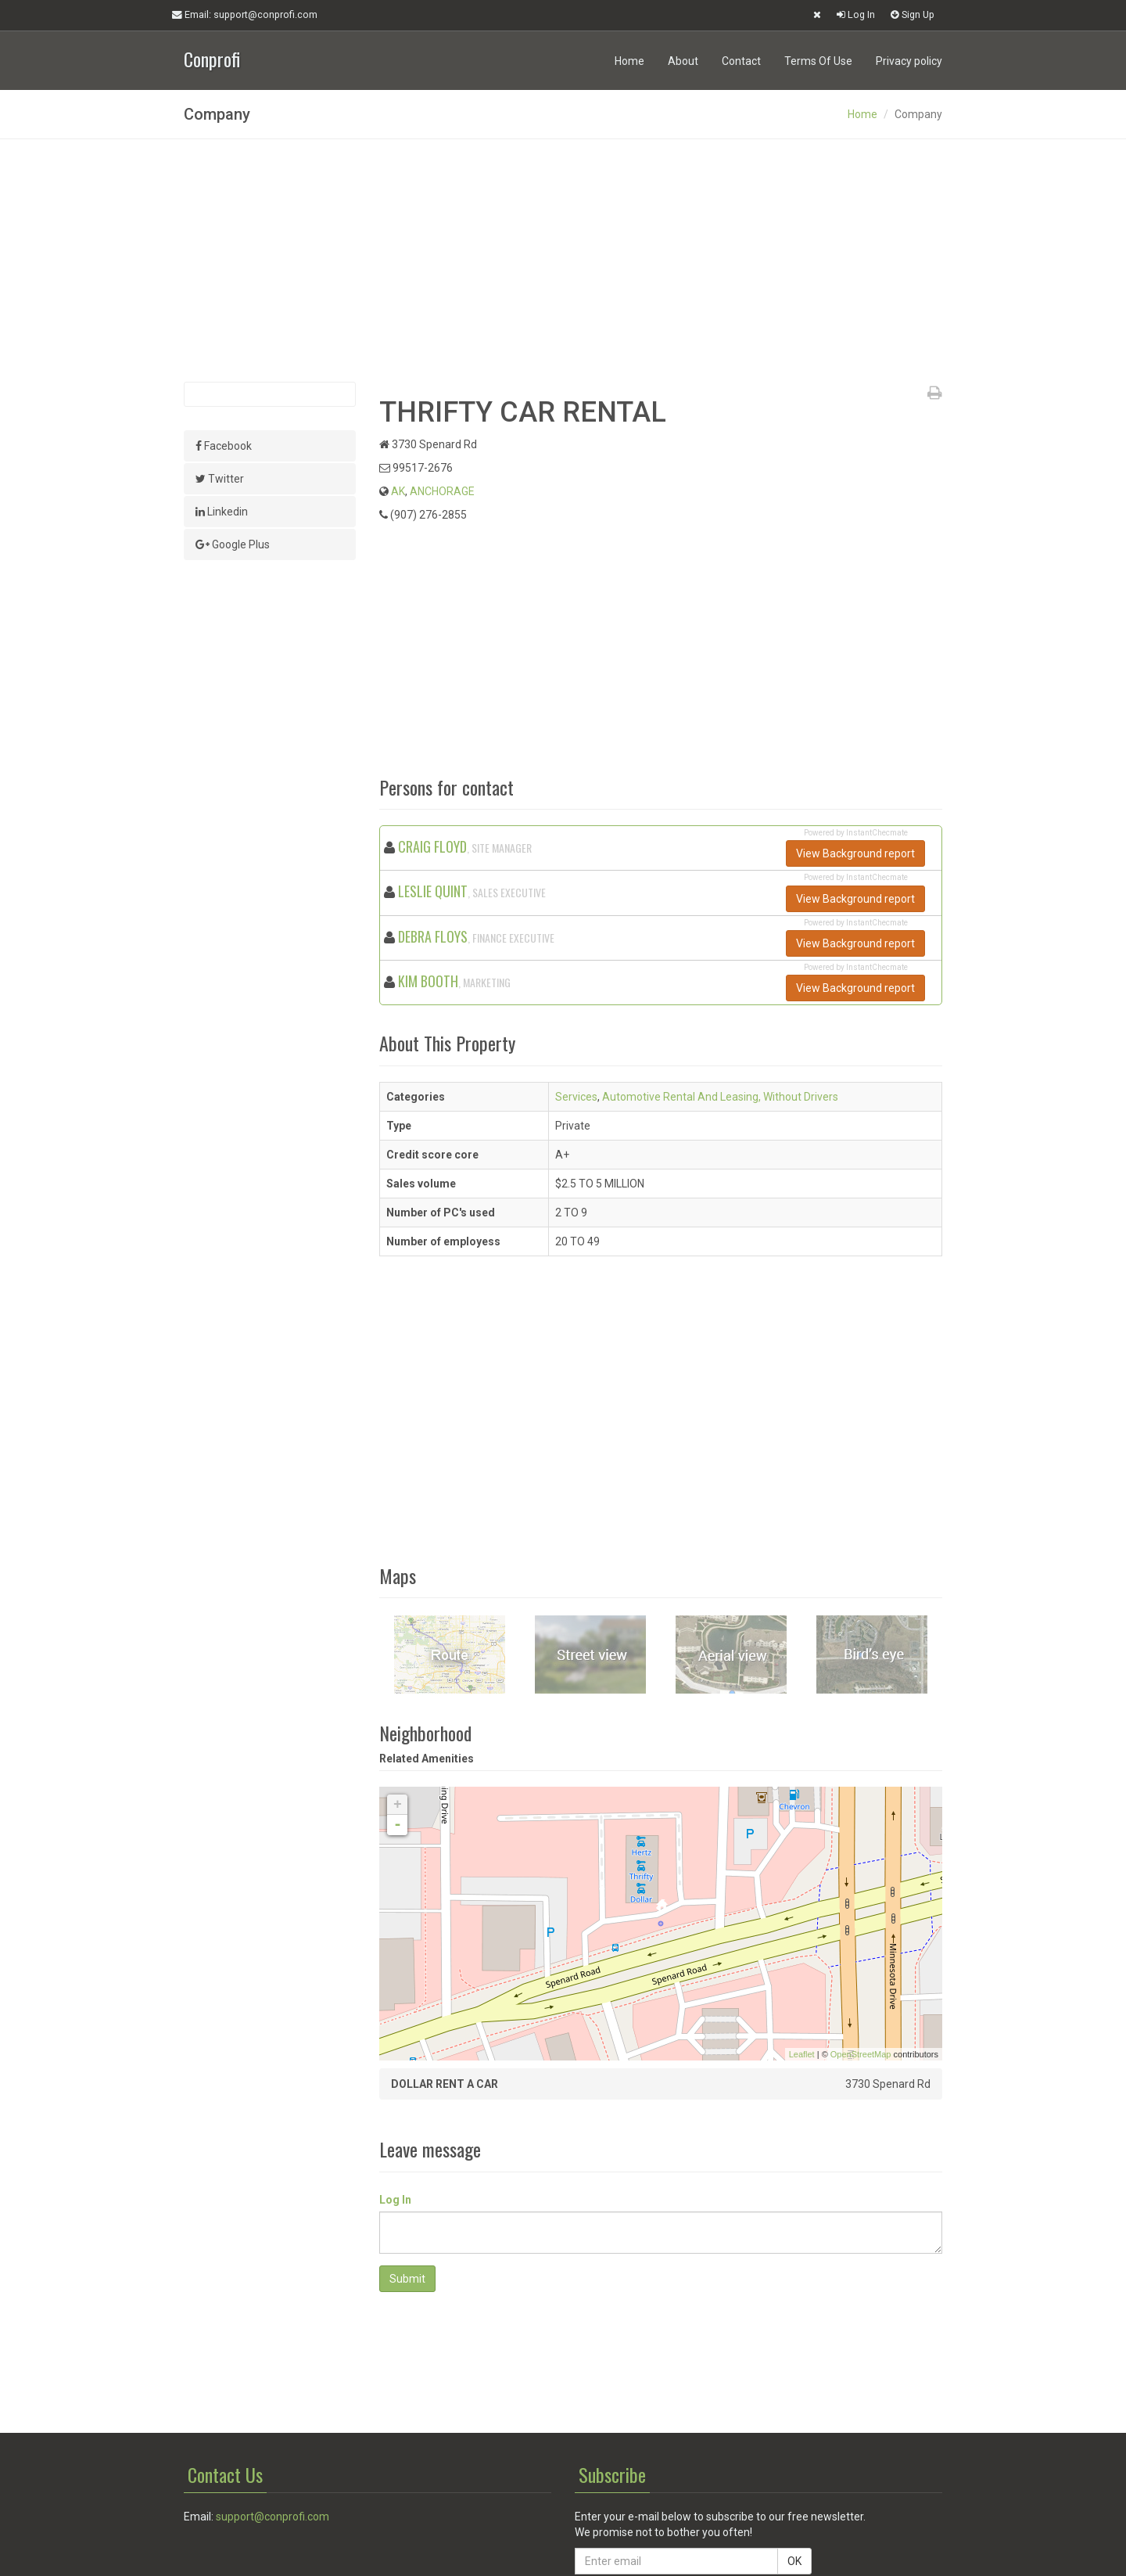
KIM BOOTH (428, 981)
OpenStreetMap (860, 2054)
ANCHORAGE (442, 491)
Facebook (223, 446)
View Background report (855, 853)
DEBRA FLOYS (433, 936)
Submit (407, 2278)
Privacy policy (909, 61)
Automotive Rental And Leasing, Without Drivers (720, 1096)
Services (576, 1096)
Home (629, 61)
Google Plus (232, 544)
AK (398, 491)
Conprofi (212, 57)
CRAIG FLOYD (432, 846)
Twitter (219, 478)
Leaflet (802, 2054)
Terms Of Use (818, 61)
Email (244, 15)
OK (794, 2561)
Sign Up (912, 14)
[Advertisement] (563, 260)
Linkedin (221, 511)
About (683, 61)
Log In (856, 14)
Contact (741, 61)
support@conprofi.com (272, 2516)
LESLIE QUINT (433, 891)
